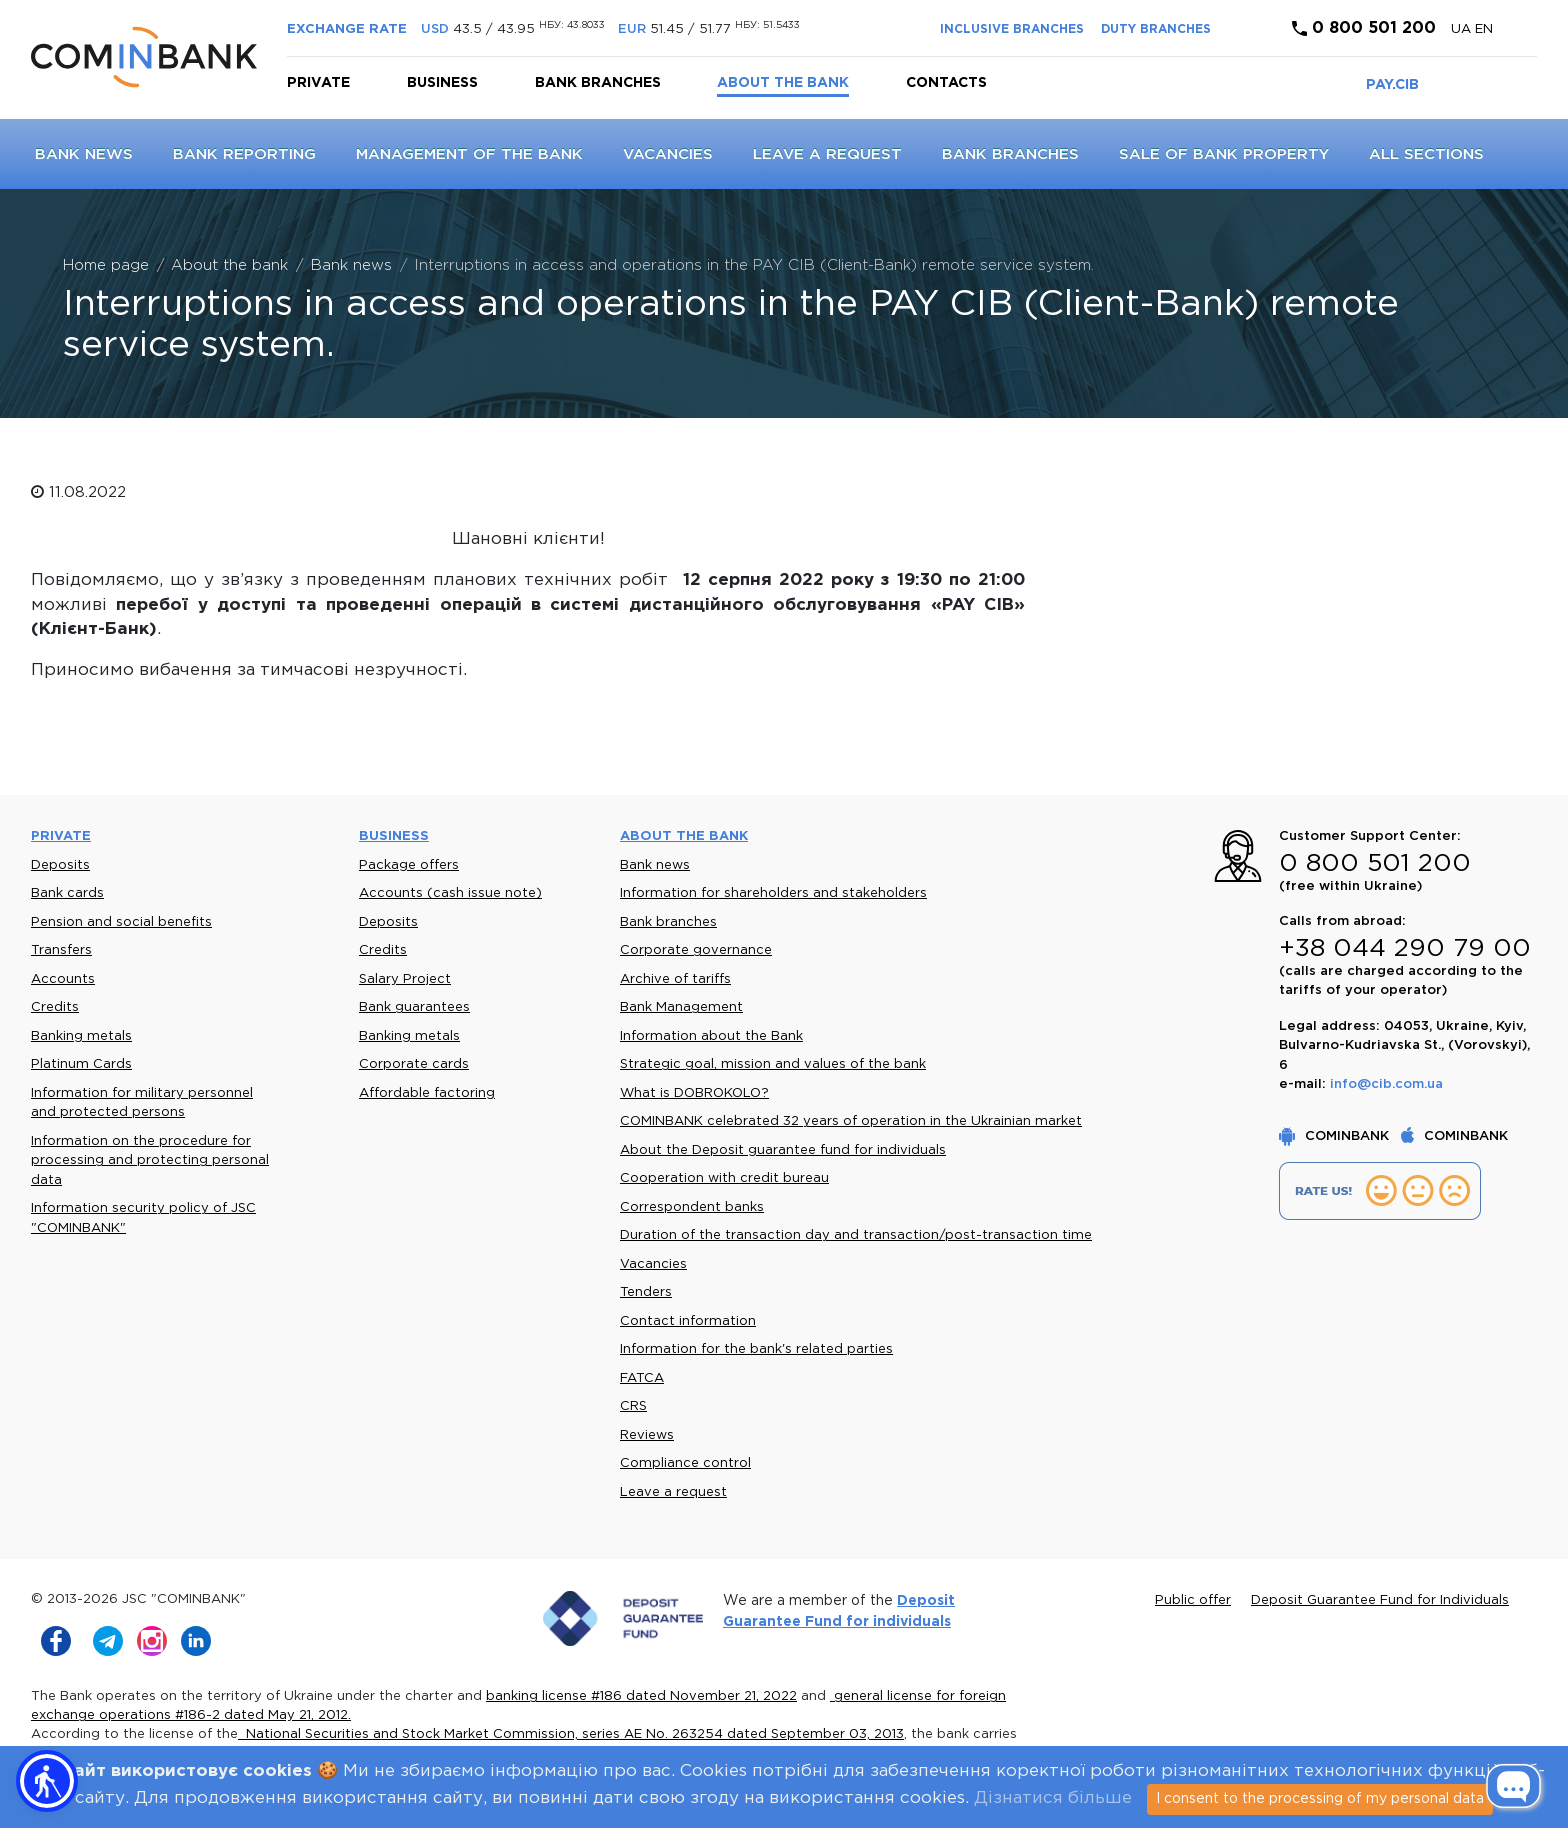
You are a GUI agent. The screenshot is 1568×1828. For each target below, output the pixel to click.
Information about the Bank (711, 1036)
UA (1463, 29)
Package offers (409, 865)
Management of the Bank (469, 154)
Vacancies (668, 154)
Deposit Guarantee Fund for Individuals (1380, 1600)
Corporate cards (414, 1064)
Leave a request (827, 154)
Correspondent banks (692, 1207)
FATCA (642, 1378)
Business (442, 83)
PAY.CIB (1392, 85)
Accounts (63, 979)
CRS (633, 1406)
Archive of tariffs (675, 979)
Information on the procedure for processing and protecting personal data (150, 1161)
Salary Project (405, 979)
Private (318, 83)
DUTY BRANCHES (1156, 29)
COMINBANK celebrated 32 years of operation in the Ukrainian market (851, 1121)
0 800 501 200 (1364, 28)
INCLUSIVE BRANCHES (1012, 29)
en (1484, 29)
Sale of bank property (1224, 154)
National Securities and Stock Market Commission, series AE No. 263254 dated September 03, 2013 (571, 1734)
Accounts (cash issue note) (450, 893)
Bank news (84, 154)
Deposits (60, 865)
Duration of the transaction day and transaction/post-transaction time (856, 1235)
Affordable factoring (427, 1093)
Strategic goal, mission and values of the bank (773, 1064)
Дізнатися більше (1053, 1798)
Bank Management (681, 1007)
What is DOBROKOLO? (694, 1093)
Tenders (646, 1292)
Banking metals (81, 1036)
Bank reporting (244, 154)
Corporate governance (696, 950)
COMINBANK (1336, 1136)
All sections (1426, 154)
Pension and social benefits (121, 922)
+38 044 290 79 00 (1405, 949)
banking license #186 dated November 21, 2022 (641, 1696)
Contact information (688, 1321)
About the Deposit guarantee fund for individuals (783, 1150)
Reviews (647, 1435)
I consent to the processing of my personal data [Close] (1320, 1799)
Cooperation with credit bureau (724, 1178)
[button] (47, 1781)
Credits (55, 1007)
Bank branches (598, 83)
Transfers (61, 950)
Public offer (1193, 1600)
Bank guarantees (414, 1007)
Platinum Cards (81, 1064)
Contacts (946, 83)
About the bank (783, 83)
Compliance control (685, 1463)
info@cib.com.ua (1386, 1084)
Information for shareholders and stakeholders (773, 893)
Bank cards (67, 893)
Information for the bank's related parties (756, 1349)
